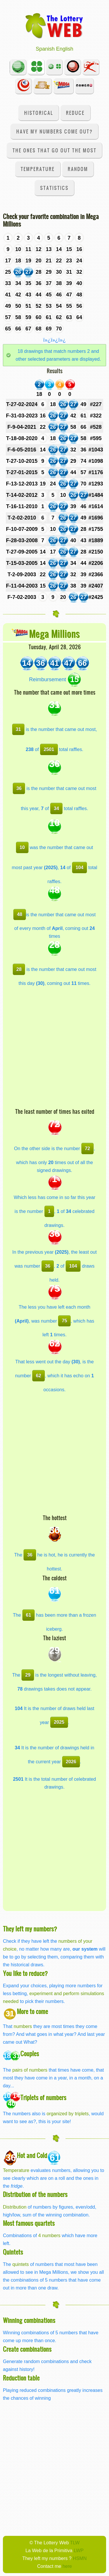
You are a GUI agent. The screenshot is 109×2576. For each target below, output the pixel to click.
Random (78, 169)
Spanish (45, 49)
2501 (49, 749)
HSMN (80, 2558)
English (64, 49)
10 (22, 847)
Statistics (54, 187)
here (67, 2566)
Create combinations (27, 2349)
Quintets (13, 2252)
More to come (32, 2011)
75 (64, 1320)
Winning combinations (29, 2320)
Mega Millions (54, 633)
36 (19, 788)
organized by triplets (68, 2113)
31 (18, 729)
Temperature (38, 169)
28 (19, 969)
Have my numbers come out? (54, 131)
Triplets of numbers (43, 2097)
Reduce (75, 112)
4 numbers (49, 2235)
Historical (38, 112)
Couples (29, 2053)
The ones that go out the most (54, 150)
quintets (20, 2264)
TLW (75, 2542)
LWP (79, 2550)
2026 (71, 1761)
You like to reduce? (25, 1973)
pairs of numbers (29, 2069)
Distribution (14, 2206)
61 (28, 1615)
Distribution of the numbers (35, 2194)
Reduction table (21, 2378)
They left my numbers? (30, 1928)
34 (56, 808)
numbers (23, 2026)
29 (28, 1674)
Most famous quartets (29, 2223)
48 (19, 914)
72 (87, 1148)
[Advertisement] (54, 1050)
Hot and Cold (32, 2155)
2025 (59, 1722)
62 (38, 1375)
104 (79, 867)
